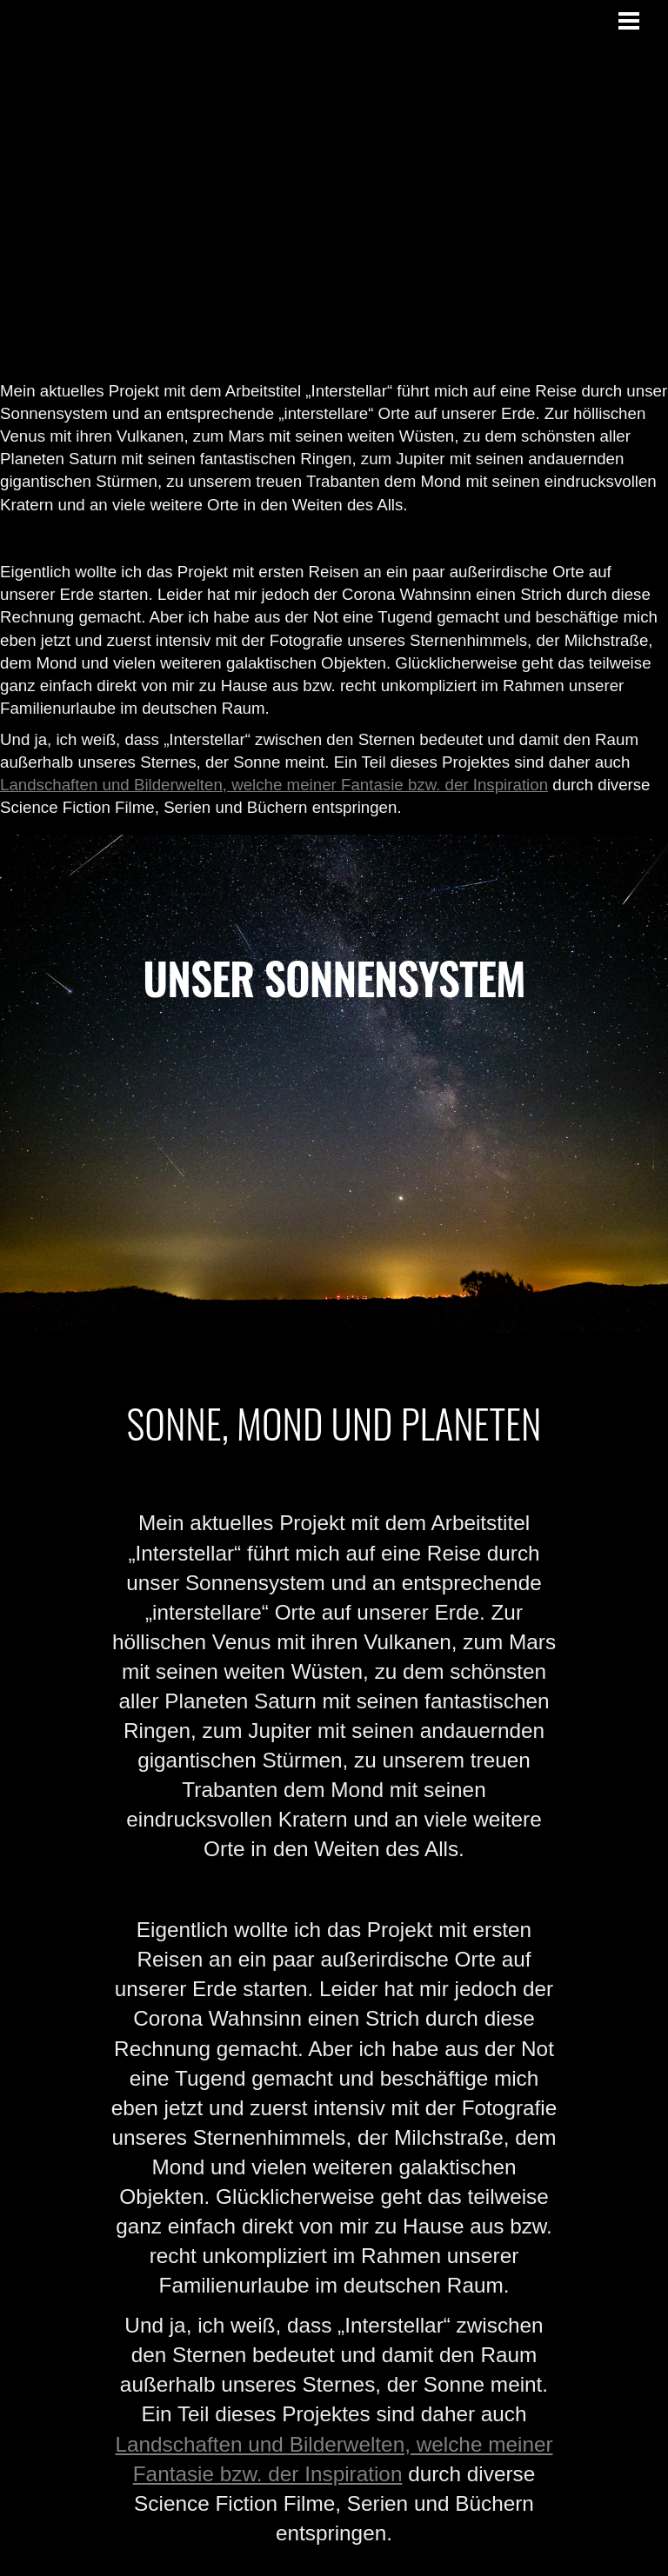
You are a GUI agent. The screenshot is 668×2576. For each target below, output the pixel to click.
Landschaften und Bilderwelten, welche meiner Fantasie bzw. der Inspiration (274, 784)
